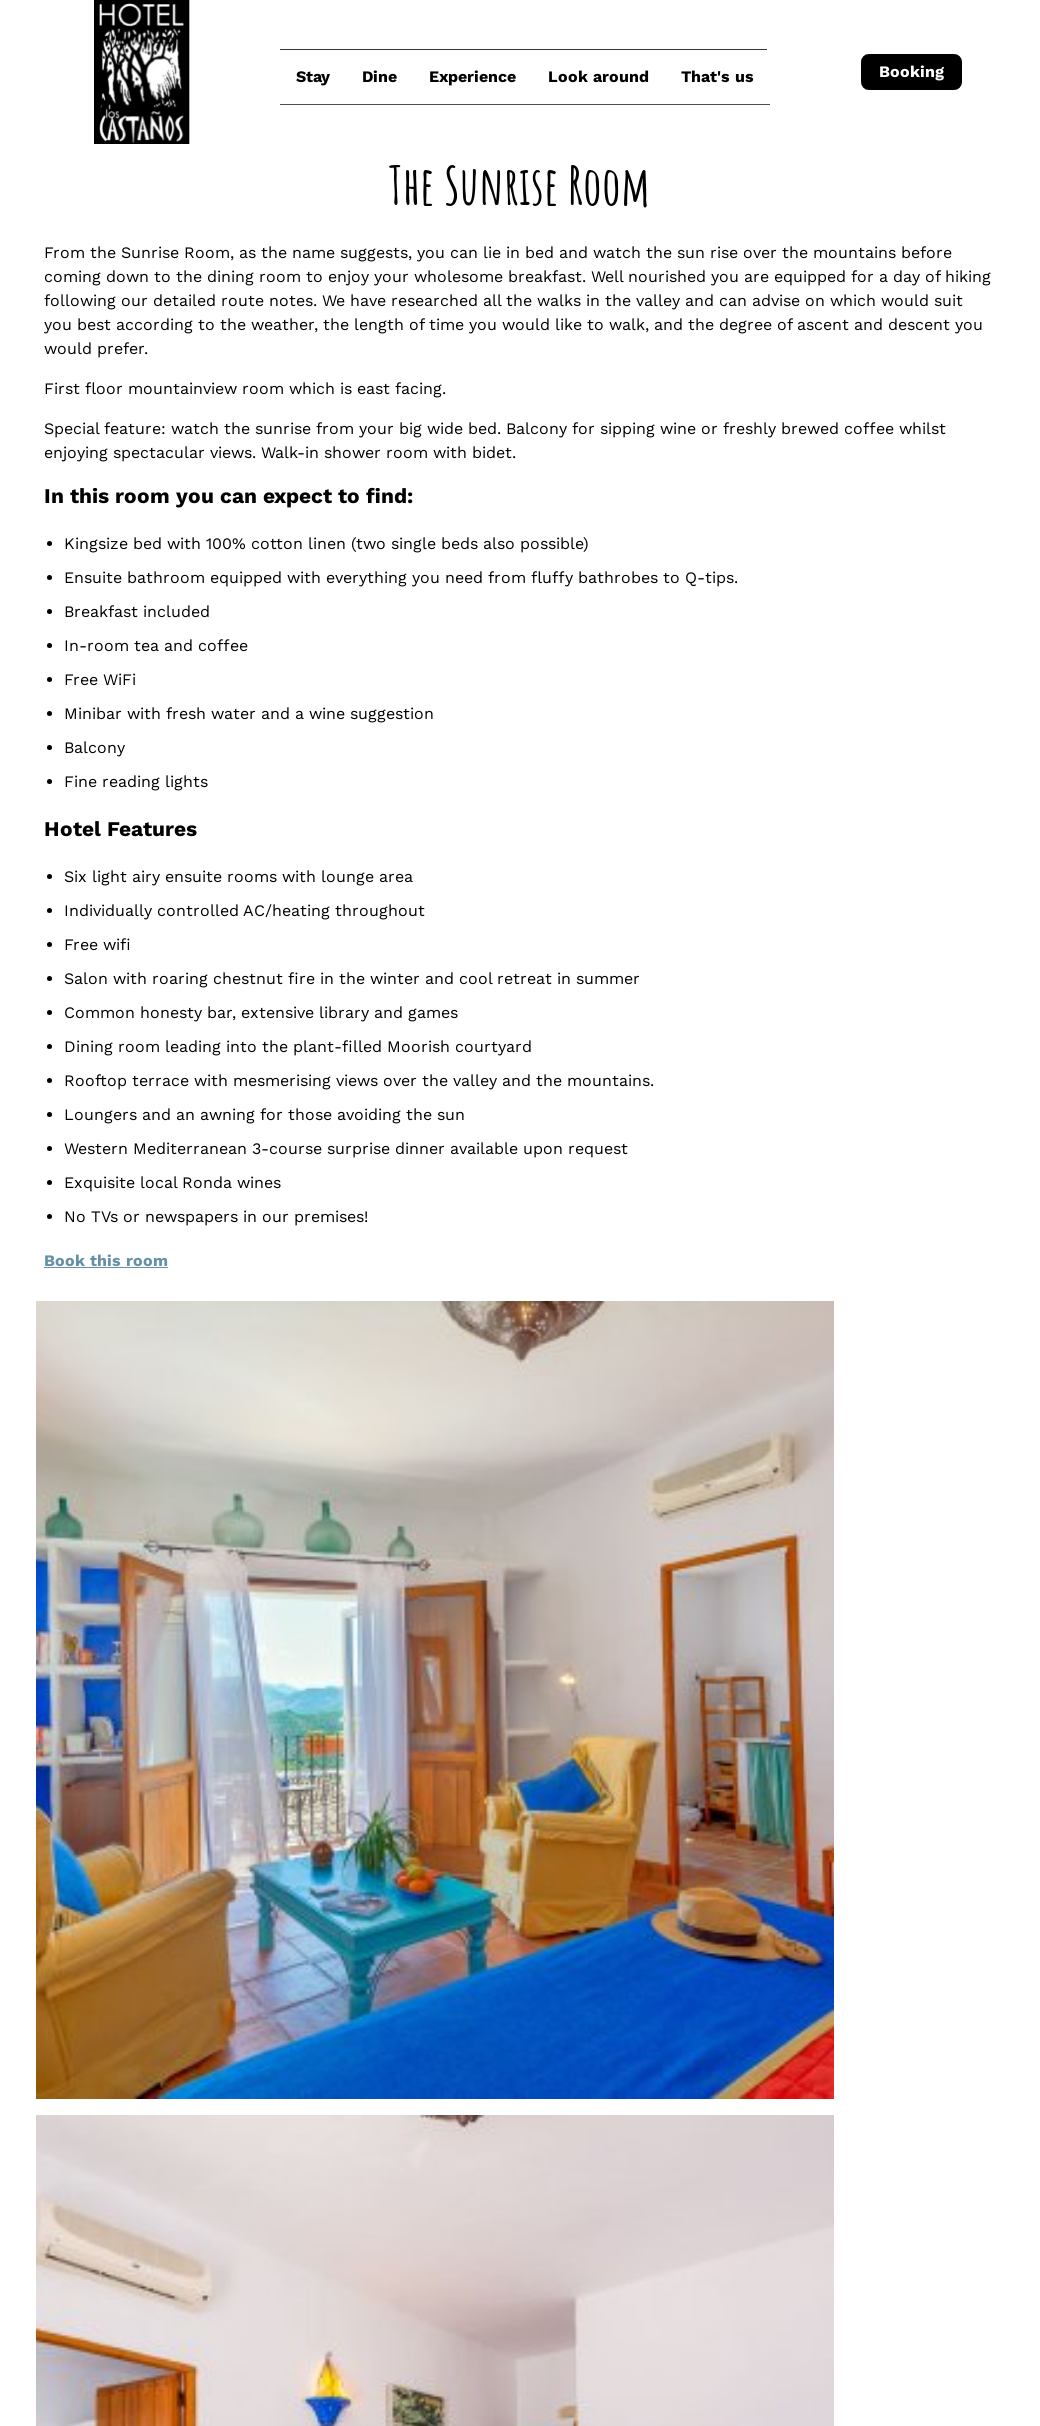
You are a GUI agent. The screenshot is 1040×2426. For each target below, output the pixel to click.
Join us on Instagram (455, 2156)
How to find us (448, 2116)
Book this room (198, 1325)
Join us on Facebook (453, 2196)
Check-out (441, 2317)
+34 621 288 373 (453, 2076)
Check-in (50, 2317)
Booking (905, 71)
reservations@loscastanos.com (514, 2036)
